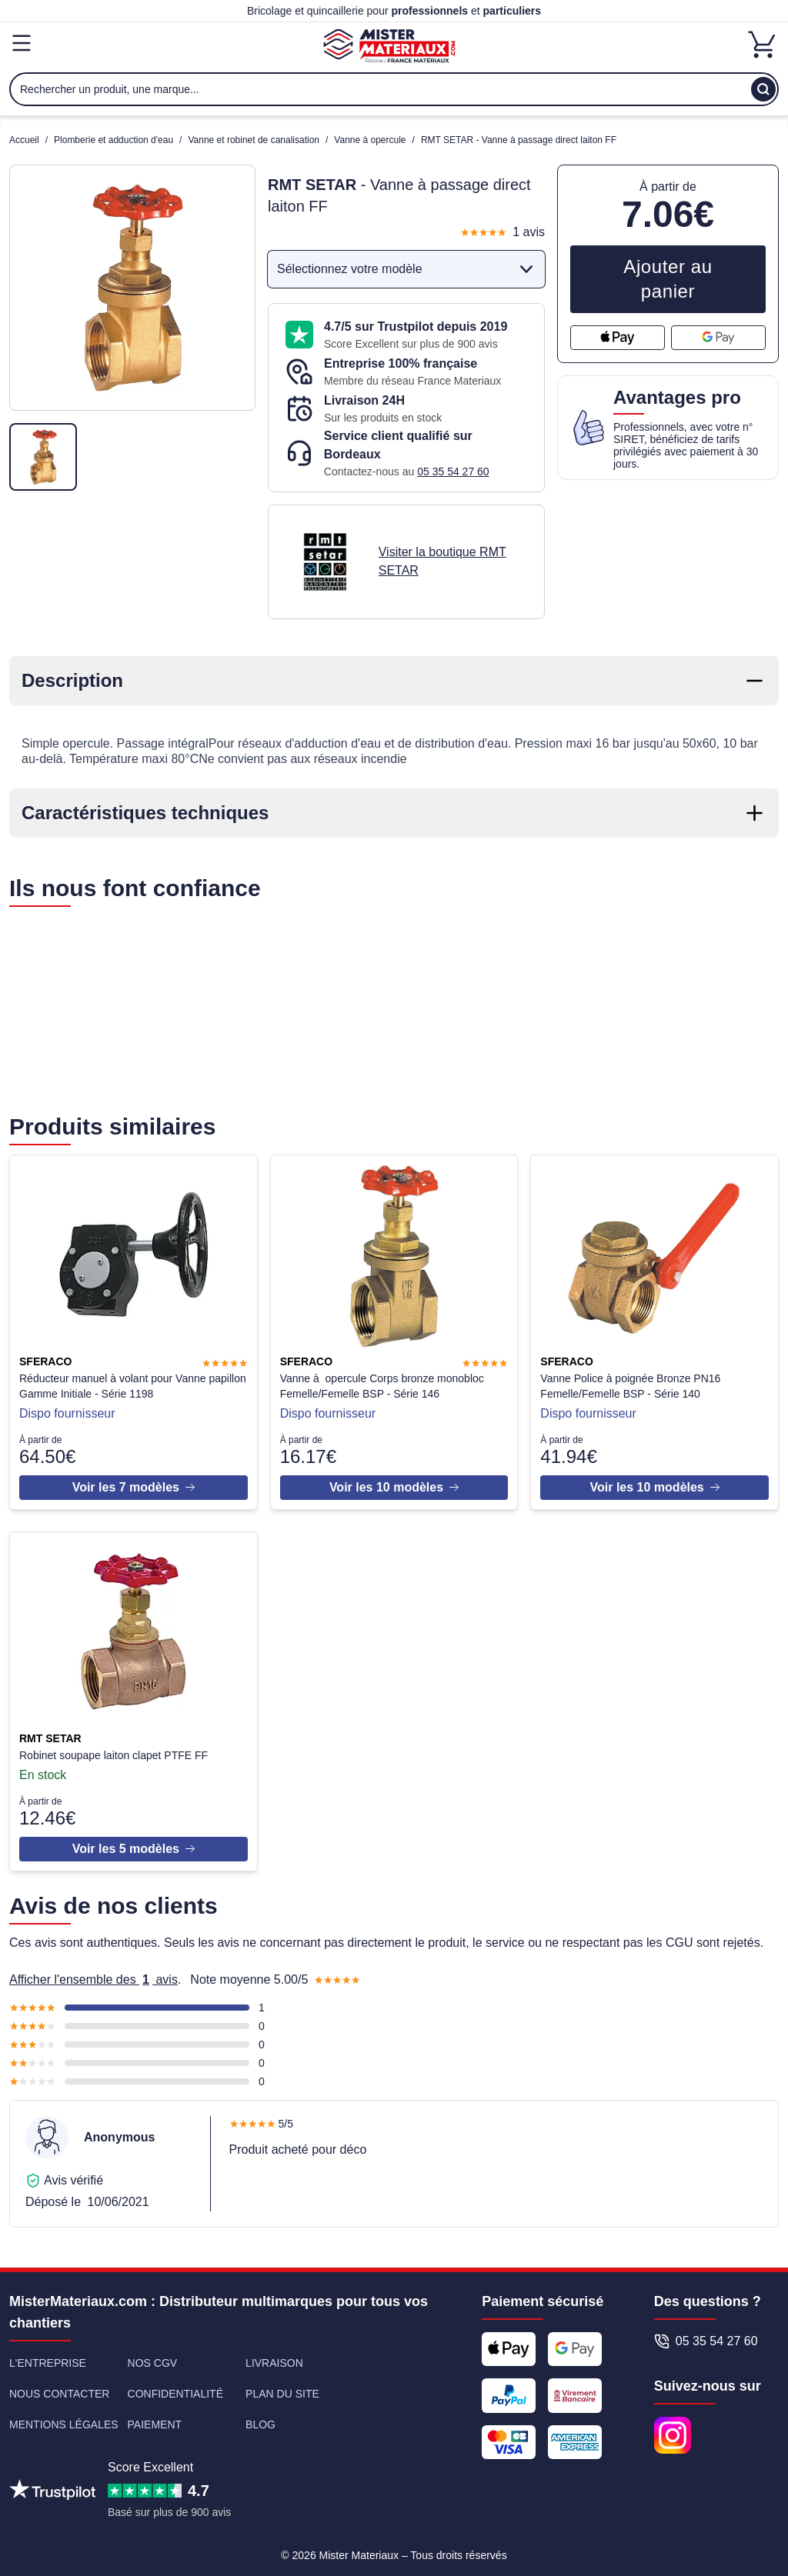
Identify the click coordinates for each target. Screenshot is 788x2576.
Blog (260, 2419)
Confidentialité (175, 2388)
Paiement (155, 2419)
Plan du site (282, 2388)
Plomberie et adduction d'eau (113, 140)
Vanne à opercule (370, 140)
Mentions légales (64, 2419)
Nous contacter (59, 2388)
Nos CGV (153, 2357)
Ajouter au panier (667, 279)
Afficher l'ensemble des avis (93, 1974)
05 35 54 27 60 (453, 471)
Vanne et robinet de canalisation (253, 140)
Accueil (24, 140)
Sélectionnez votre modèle (408, 269)
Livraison (274, 2357)
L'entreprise (47, 2357)
